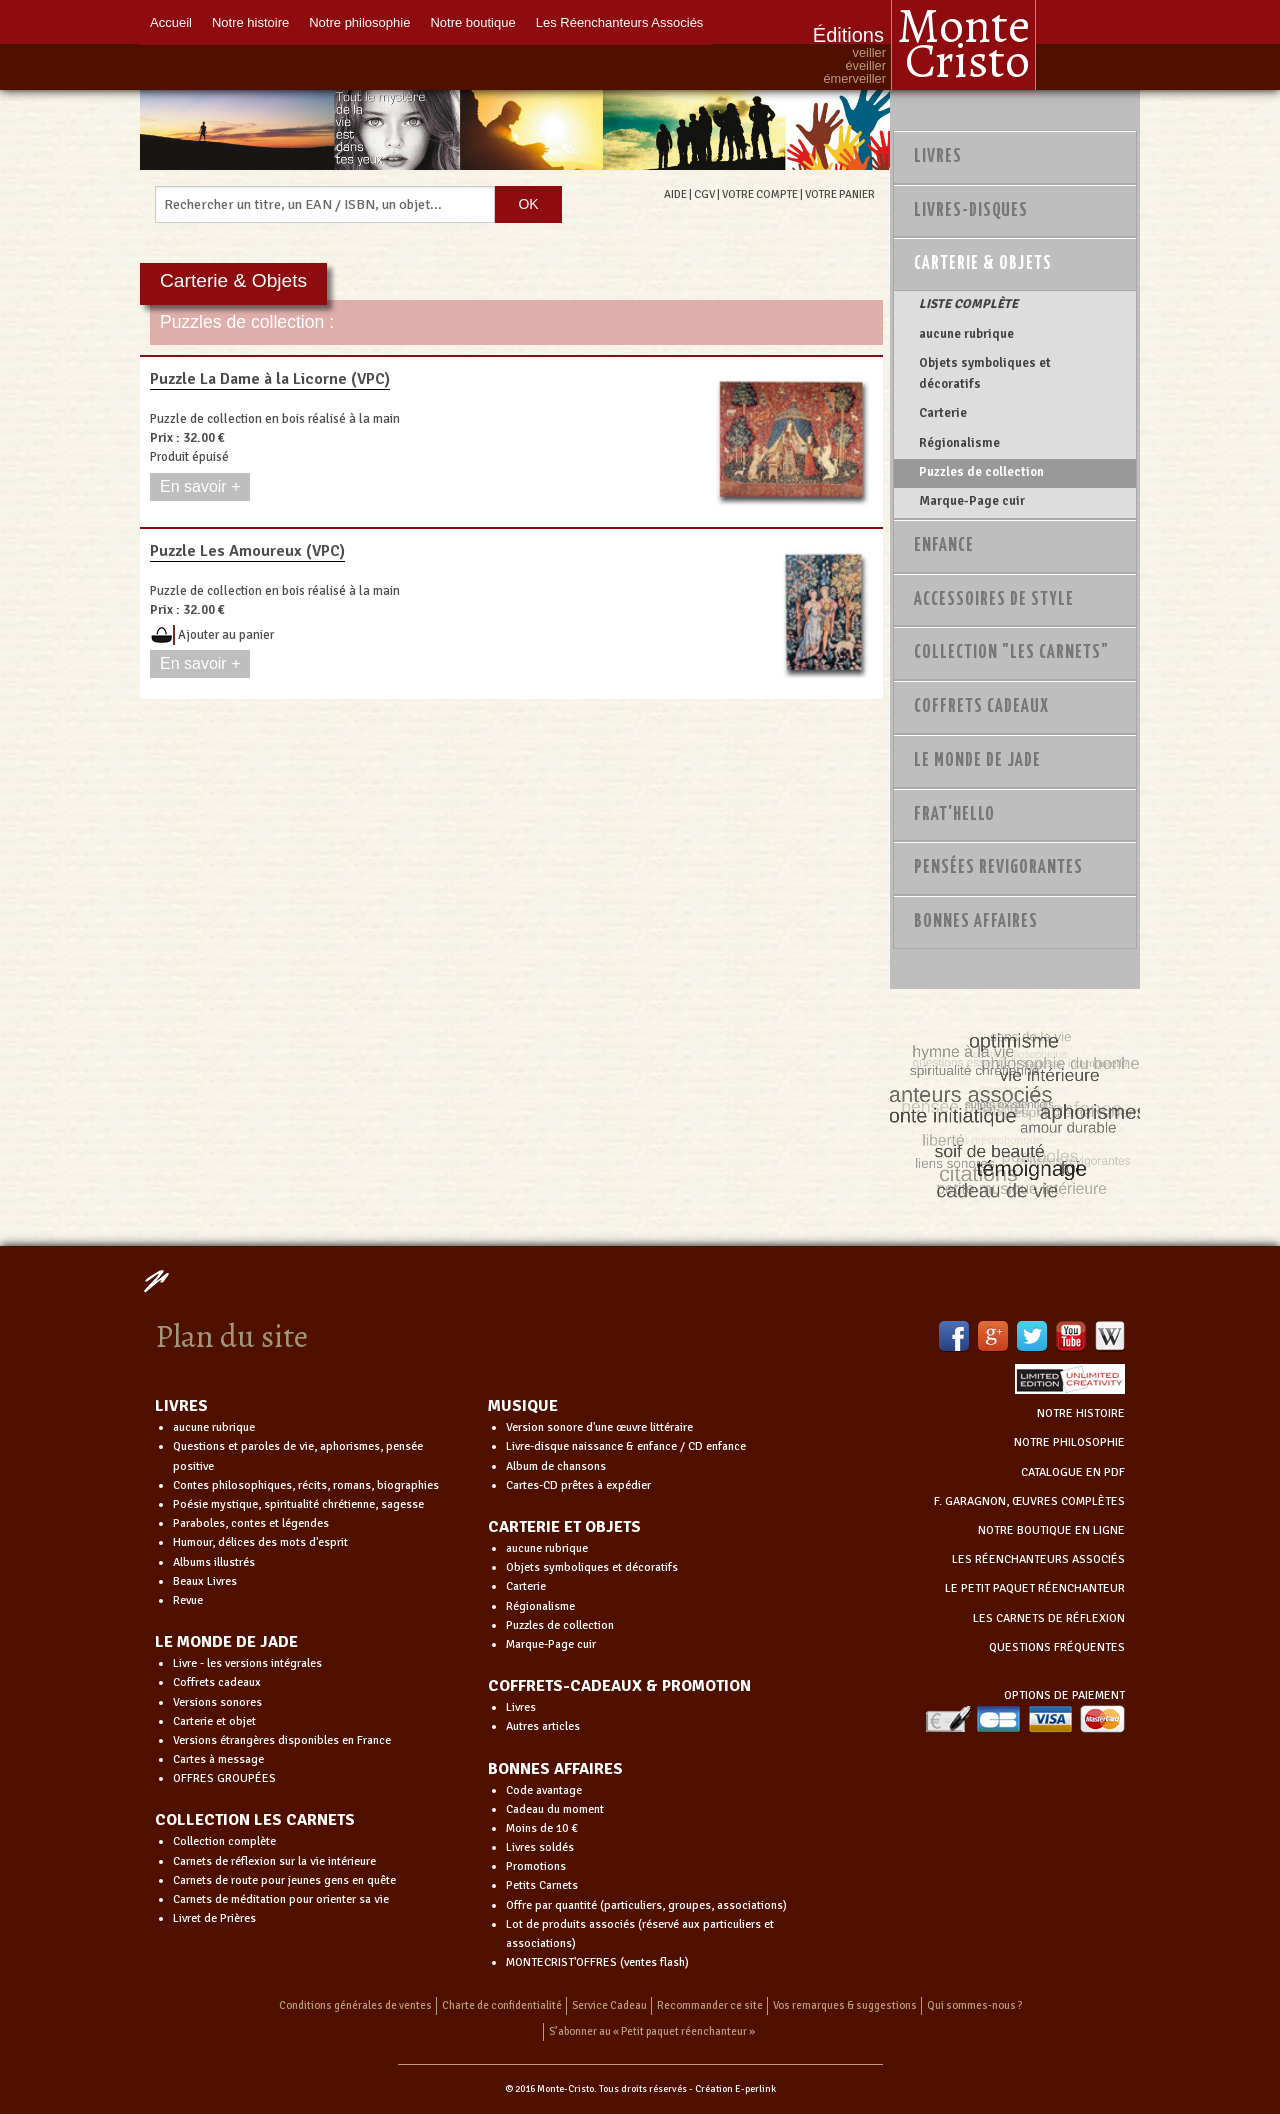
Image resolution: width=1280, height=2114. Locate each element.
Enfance (944, 546)
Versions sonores (217, 1702)
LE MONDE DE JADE (226, 1642)
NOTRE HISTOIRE (1081, 1413)
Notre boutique (472, 22)
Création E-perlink (735, 2089)
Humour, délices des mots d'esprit (260, 1542)
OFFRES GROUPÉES (224, 1778)
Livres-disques (971, 211)
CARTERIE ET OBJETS (564, 1527)
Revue (188, 1600)
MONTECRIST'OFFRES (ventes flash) (597, 1962)
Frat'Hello (954, 815)
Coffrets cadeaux (217, 1682)
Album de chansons (556, 1466)
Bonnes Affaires (976, 922)
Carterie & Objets (983, 264)
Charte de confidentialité (502, 2005)
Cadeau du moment (555, 1809)
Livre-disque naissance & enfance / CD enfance (626, 1446)
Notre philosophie (359, 22)
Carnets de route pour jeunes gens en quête (284, 1880)
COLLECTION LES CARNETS (255, 1820)
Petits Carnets (542, 1885)
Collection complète (224, 1841)
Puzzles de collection (981, 472)
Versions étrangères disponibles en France (282, 1740)
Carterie (943, 413)
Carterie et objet (214, 1721)
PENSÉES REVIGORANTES (998, 868)
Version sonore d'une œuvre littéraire (599, 1427)
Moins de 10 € (542, 1828)
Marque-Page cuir (972, 501)
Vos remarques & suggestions (845, 2005)
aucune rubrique (966, 334)
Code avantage (544, 1790)
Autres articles (543, 1726)
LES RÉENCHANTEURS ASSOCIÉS (1038, 1559)
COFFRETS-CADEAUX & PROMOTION (619, 1686)
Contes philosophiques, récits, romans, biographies (306, 1485)
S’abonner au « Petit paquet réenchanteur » (652, 2031)
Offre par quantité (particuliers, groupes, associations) (646, 1905)
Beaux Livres (205, 1581)
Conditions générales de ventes (355, 2005)
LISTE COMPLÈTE (968, 304)
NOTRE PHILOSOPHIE (1069, 1442)
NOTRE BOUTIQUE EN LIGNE (1051, 1530)
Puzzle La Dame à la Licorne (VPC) (270, 379)
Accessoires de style (994, 600)
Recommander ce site (710, 2005)
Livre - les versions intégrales (247, 1663)
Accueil (171, 22)
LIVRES (181, 1406)
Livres (938, 157)
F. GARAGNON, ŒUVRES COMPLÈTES (1029, 1501)
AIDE (675, 194)
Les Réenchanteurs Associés (620, 22)
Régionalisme (959, 443)
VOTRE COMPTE (760, 194)
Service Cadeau (609, 2005)
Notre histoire (250, 22)
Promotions (536, 1866)
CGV (704, 194)
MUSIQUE (523, 1406)
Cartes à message (218, 1759)
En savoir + (200, 486)
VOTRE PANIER (840, 194)
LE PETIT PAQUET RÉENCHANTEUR (1035, 1588)
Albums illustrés (214, 1562)
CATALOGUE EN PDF (1073, 1472)
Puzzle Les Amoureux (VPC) (247, 551)
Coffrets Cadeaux (981, 707)
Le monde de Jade (977, 761)
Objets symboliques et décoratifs (985, 373)
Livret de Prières (214, 1918)
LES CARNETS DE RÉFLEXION (1049, 1618)
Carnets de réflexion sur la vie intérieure (274, 1861)
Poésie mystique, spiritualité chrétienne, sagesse (298, 1504)
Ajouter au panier (226, 635)
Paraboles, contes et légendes (251, 1523)
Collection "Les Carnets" (1011, 653)
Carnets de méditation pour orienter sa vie (281, 1899)
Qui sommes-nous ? (975, 2005)
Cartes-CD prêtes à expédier (578, 1485)
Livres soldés (540, 1847)
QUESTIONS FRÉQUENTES (1057, 1647)
